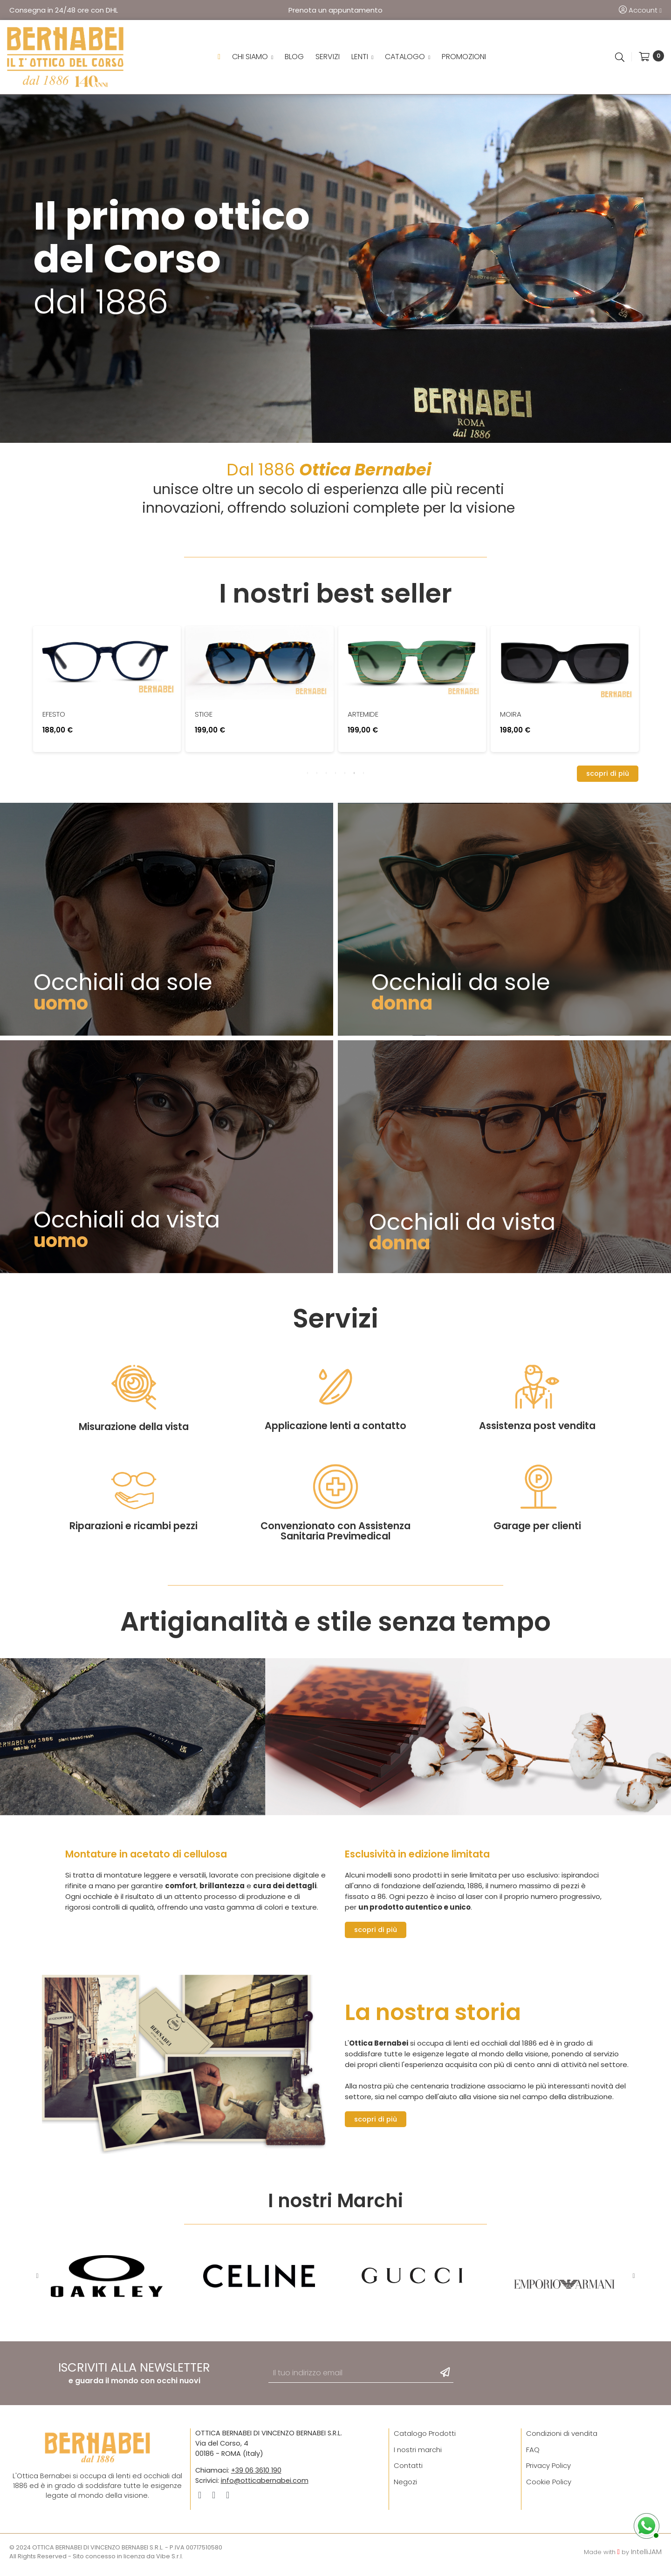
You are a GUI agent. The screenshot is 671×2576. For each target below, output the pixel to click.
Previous (37, 2281)
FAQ (533, 2455)
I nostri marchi (418, 2455)
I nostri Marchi (335, 2206)
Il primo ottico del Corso (172, 243)
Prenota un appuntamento (335, 10)
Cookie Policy (548, 2487)
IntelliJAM (646, 2557)
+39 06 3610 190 (256, 2476)
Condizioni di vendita (561, 2439)
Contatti (408, 2471)
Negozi (405, 2487)
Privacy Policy (548, 2471)
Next (633, 2281)
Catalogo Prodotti (425, 2439)
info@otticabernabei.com (264, 2486)
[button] (607, 779)
